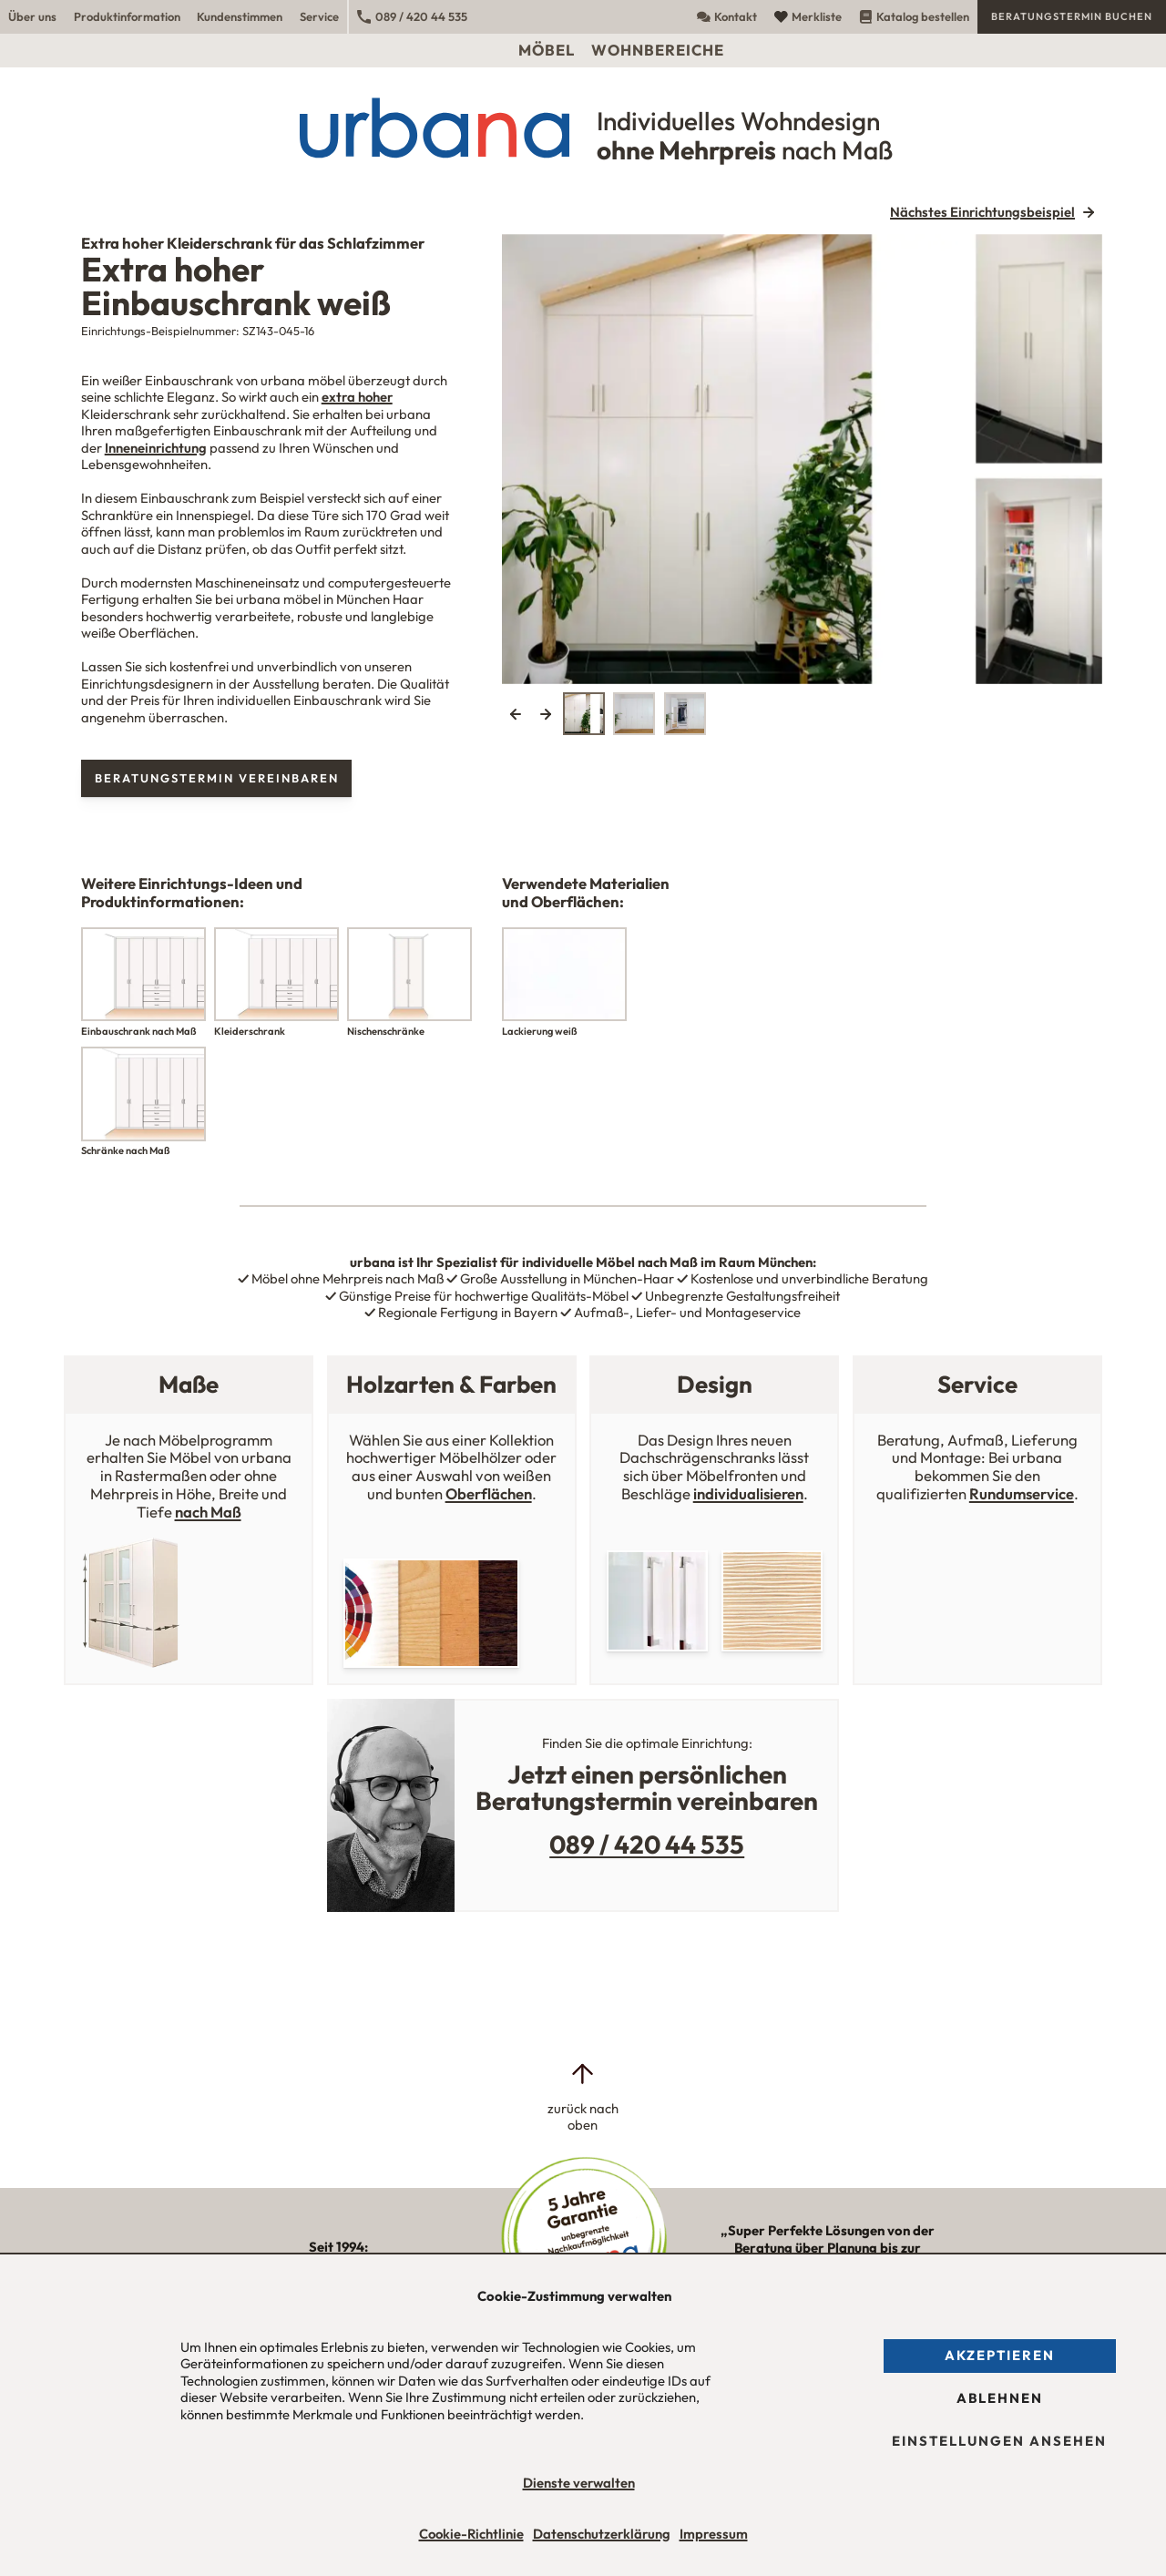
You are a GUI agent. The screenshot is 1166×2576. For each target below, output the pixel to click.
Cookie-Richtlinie (471, 2533)
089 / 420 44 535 (411, 16)
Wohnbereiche (657, 49)
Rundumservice (1021, 1493)
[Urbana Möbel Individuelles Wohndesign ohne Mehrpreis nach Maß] (583, 127)
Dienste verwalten (579, 2482)
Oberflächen (488, 1493)
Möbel (546, 49)
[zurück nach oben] (583, 2097)
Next (545, 713)
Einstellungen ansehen (999, 2440)
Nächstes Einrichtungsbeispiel (982, 212)
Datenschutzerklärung (601, 2533)
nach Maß (208, 1511)
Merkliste (808, 16)
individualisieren (748, 1493)
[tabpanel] (802, 459)
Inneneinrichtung (156, 447)
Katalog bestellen (914, 16)
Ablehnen (999, 2398)
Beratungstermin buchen (1071, 16)
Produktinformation (127, 16)
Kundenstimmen (239, 16)
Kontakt (727, 16)
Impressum (714, 2533)
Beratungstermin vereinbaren (217, 778)
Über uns (32, 16)
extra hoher (357, 396)
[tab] (584, 713)
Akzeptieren (1000, 2355)
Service (319, 16)
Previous (515, 713)
